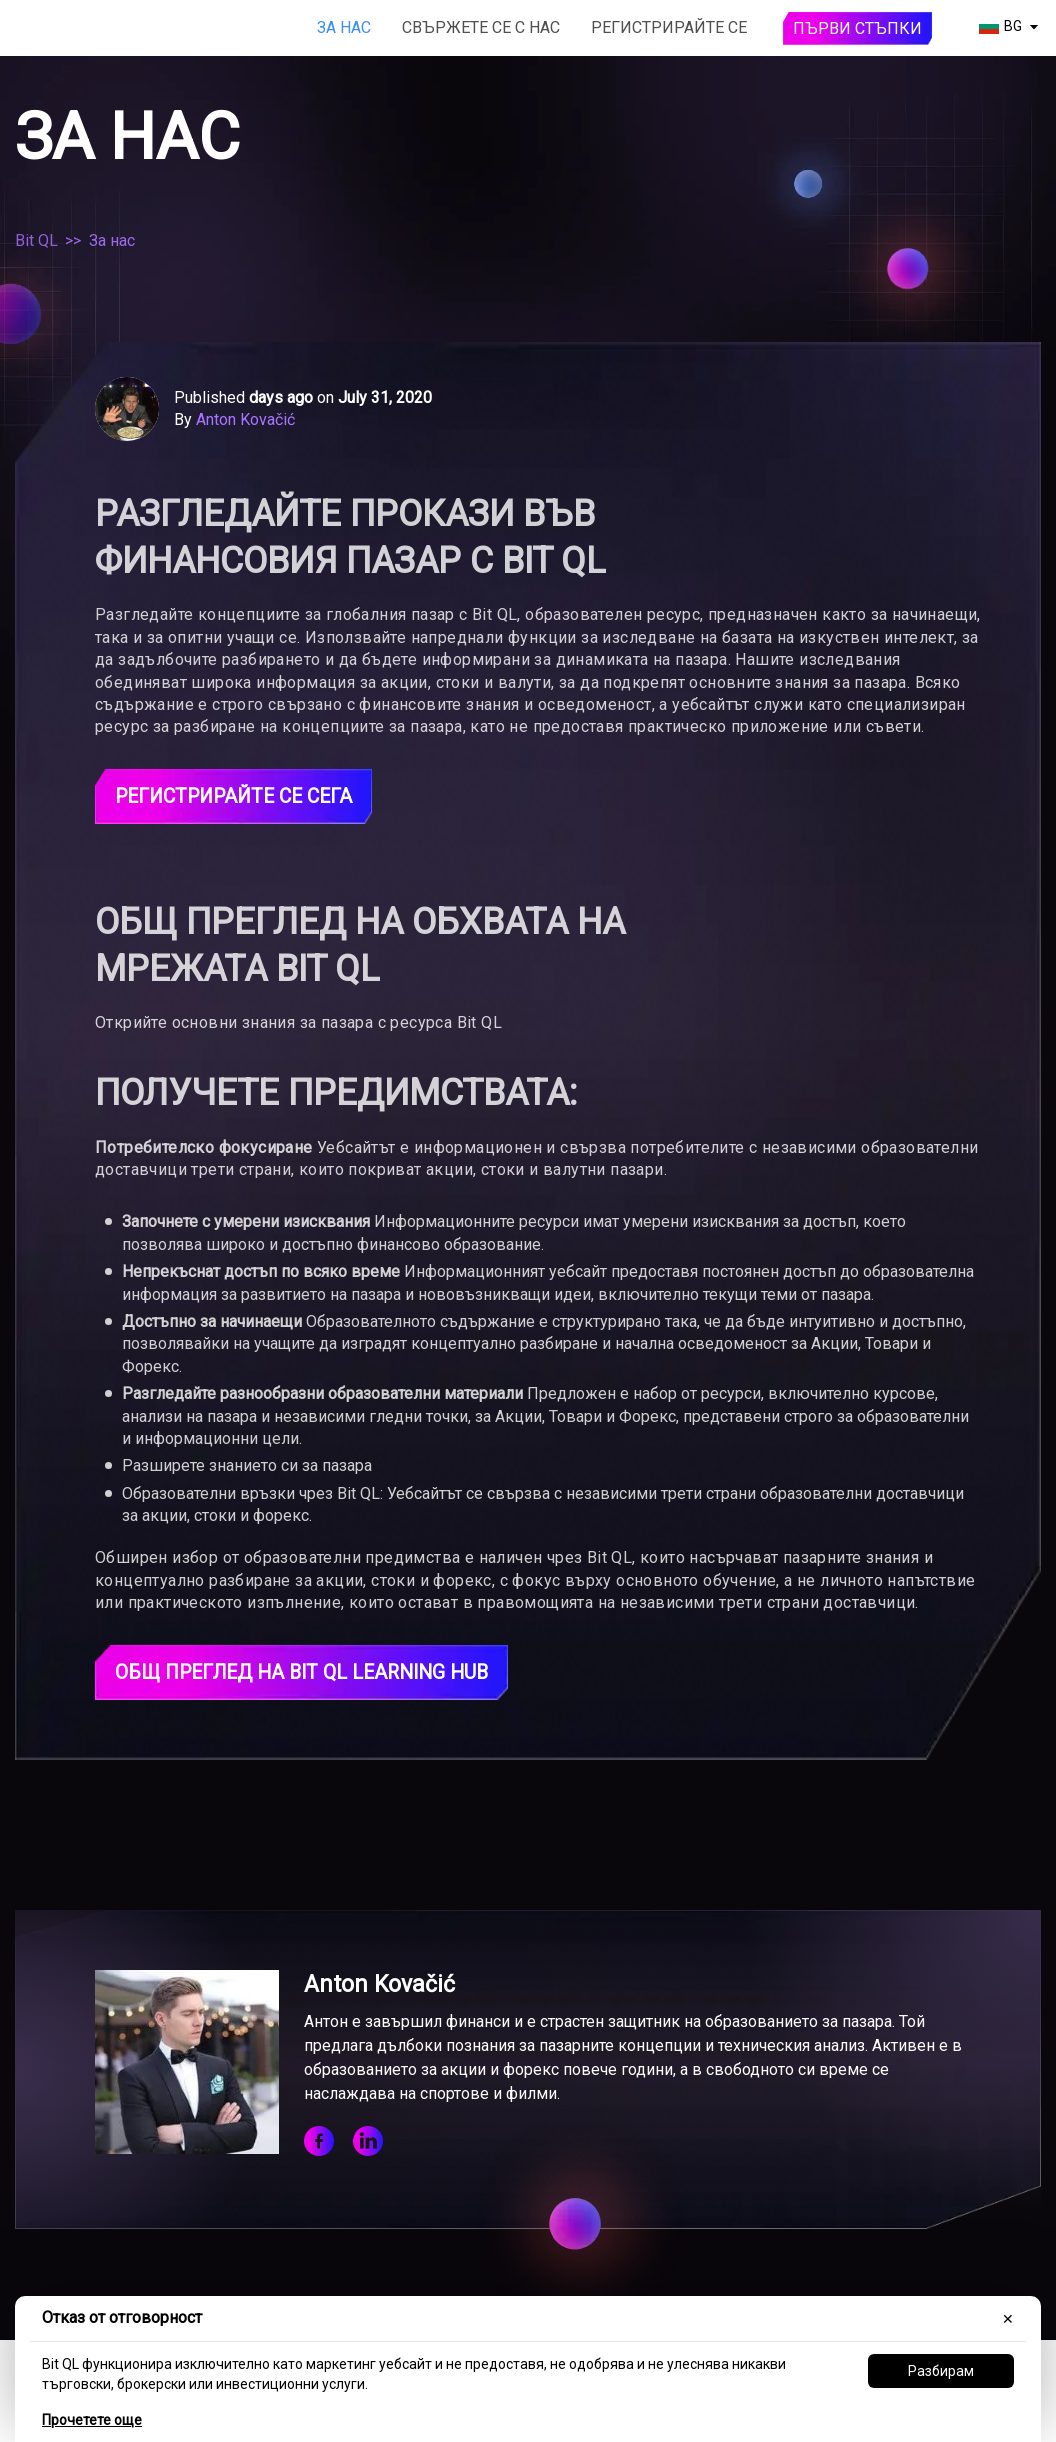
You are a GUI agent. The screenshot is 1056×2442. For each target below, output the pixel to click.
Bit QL (36, 240)
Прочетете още (92, 2420)
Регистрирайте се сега (240, 797)
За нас (344, 27)
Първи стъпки (857, 28)
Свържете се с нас (481, 27)
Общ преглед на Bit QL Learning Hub (310, 1674)
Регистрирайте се (669, 27)
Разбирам (941, 2371)
